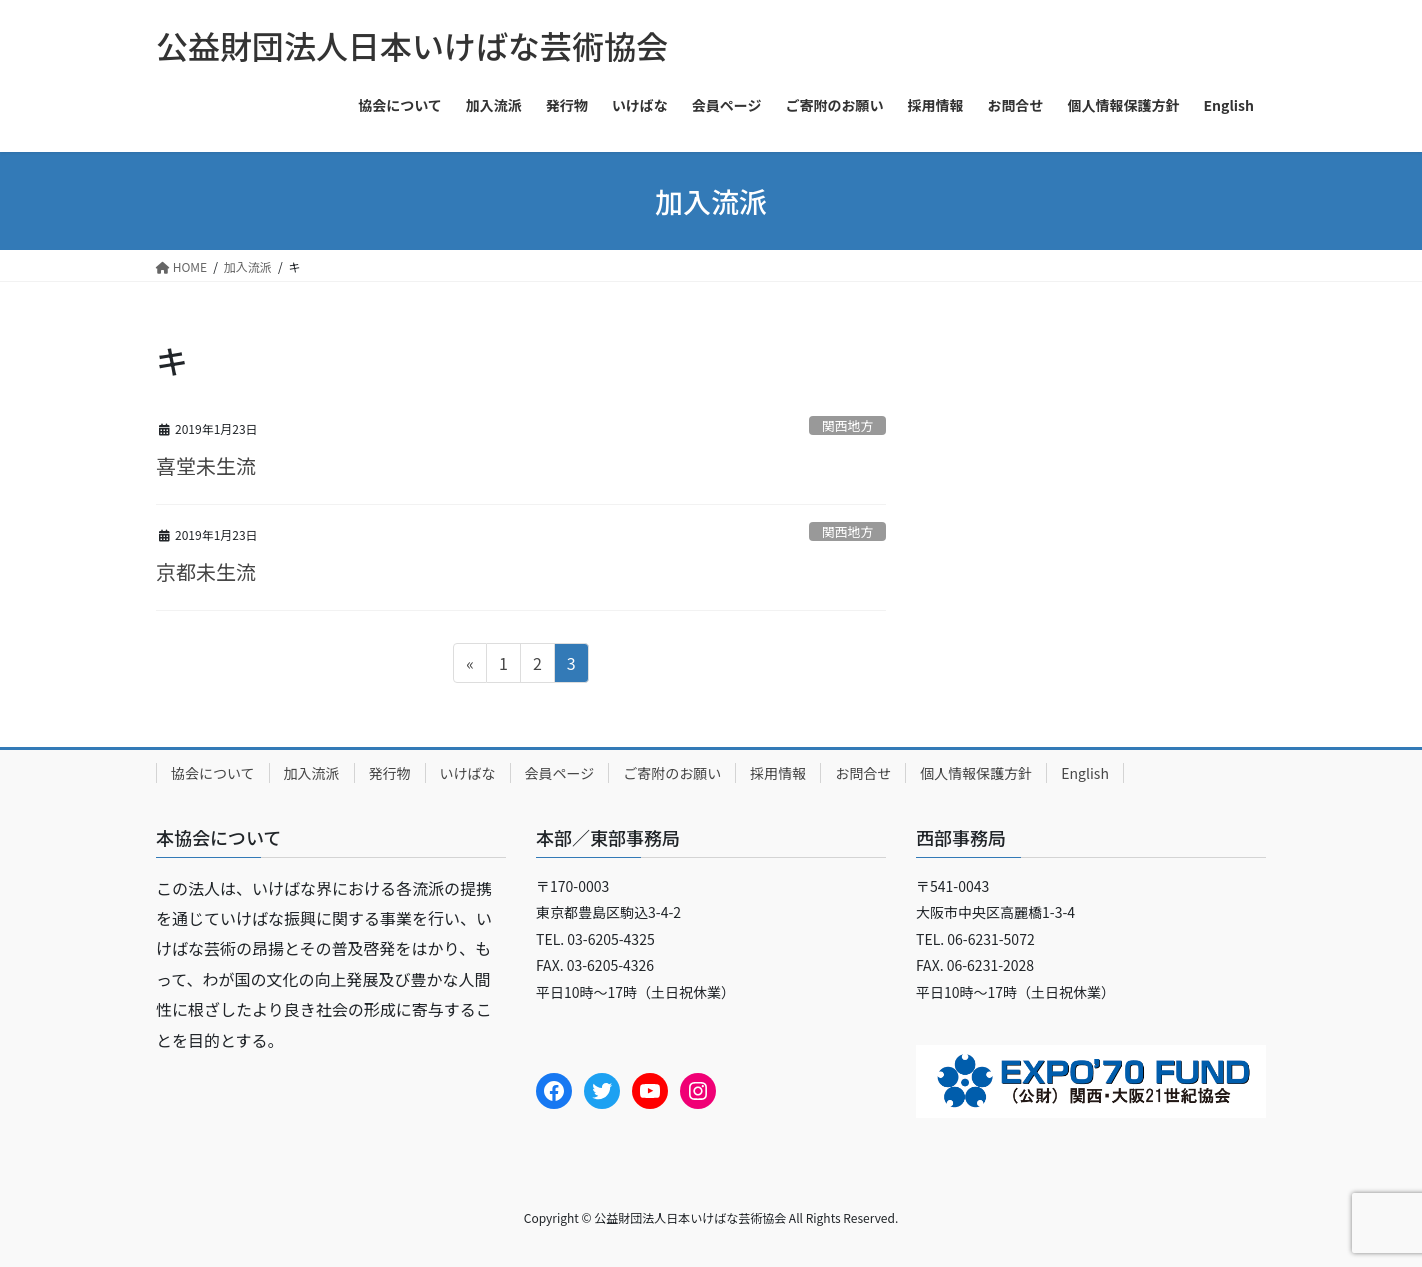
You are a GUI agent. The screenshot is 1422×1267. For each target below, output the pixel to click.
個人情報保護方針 (976, 773)
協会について (213, 773)
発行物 (390, 773)
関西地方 (847, 425)
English (1085, 773)
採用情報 (778, 773)
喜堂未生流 (206, 465)
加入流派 (312, 773)
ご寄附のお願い (672, 773)
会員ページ (560, 773)
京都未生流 (206, 571)
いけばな (468, 773)
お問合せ (863, 773)
